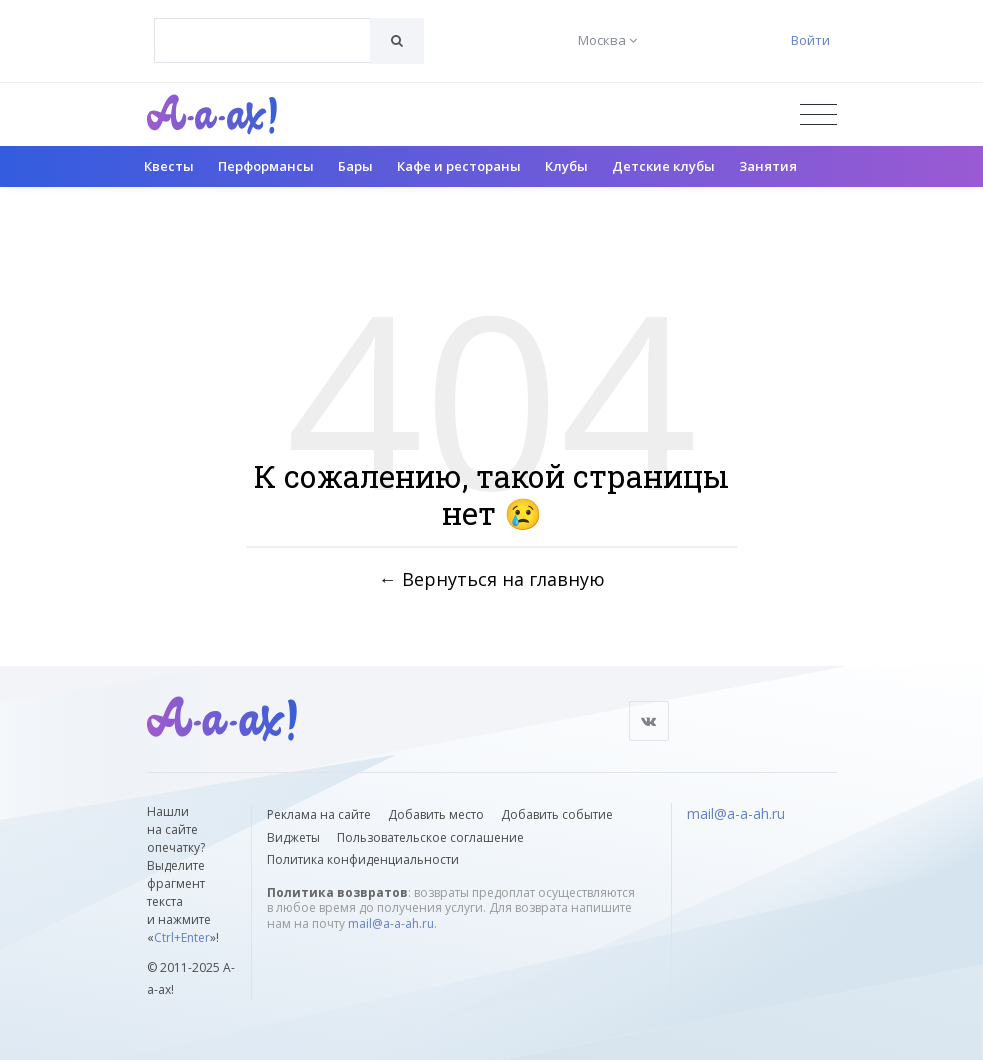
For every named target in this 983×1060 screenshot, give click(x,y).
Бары (355, 166)
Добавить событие (557, 814)
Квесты (169, 166)
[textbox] (262, 26)
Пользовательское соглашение (430, 837)
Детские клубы (663, 166)
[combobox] (262, 40)
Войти (810, 40)
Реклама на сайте (319, 814)
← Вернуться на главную (492, 578)
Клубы (566, 166)
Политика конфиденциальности (363, 859)
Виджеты (293, 837)
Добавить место (436, 814)
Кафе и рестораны (459, 166)
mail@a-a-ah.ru (391, 923)
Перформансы (266, 166)
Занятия (768, 166)
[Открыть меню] (818, 114)
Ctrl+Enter (182, 937)
